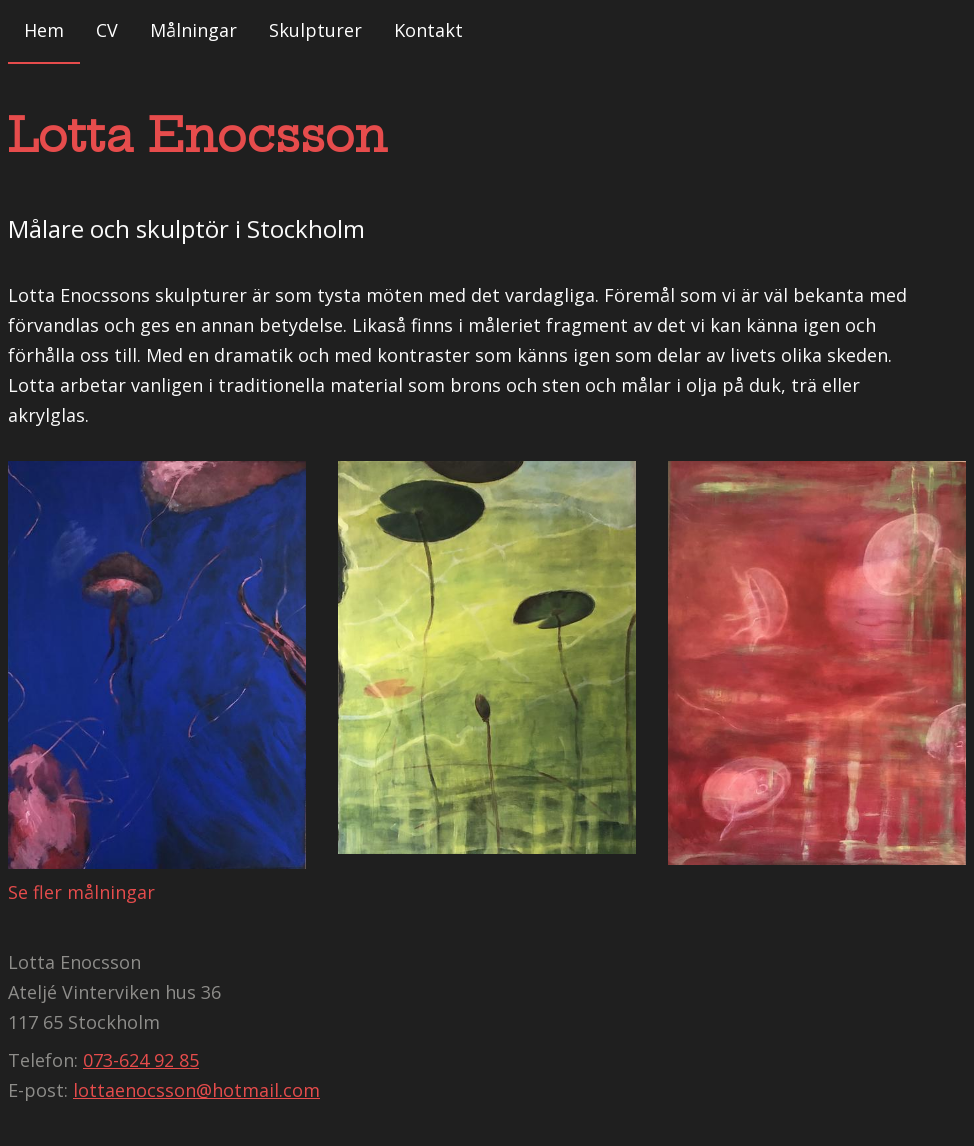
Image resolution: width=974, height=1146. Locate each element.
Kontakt (428, 30)
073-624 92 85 (141, 1060)
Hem (44, 30)
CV (107, 30)
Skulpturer (315, 30)
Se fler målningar (81, 892)
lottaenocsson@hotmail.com (196, 1090)
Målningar (193, 30)
